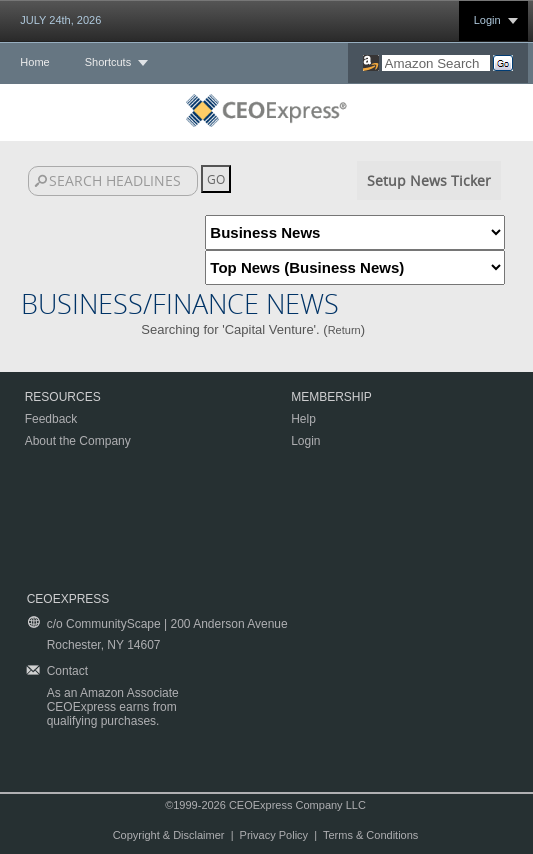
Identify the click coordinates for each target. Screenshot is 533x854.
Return (344, 330)
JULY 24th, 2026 (60, 20)
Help (303, 419)
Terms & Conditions (370, 835)
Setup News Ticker (429, 180)
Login (487, 20)
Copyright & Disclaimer (169, 835)
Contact (67, 671)
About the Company (78, 441)
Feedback (51, 419)
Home (34, 62)
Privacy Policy (274, 835)
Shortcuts (108, 62)
